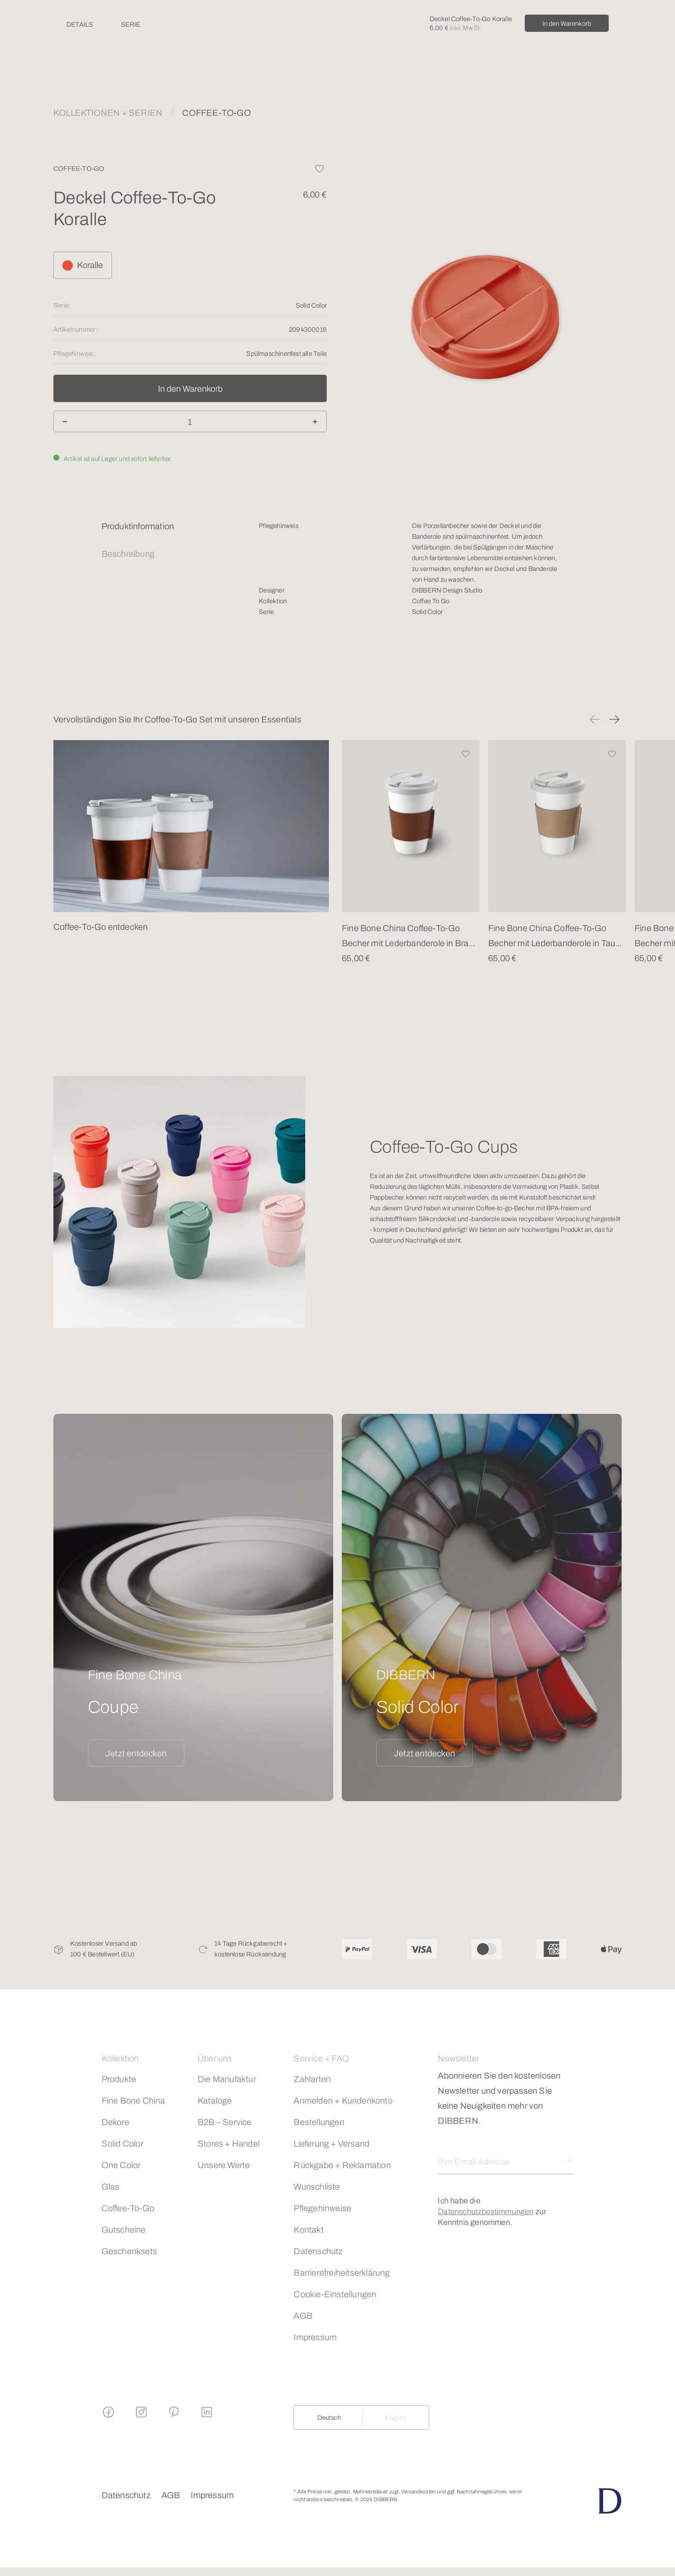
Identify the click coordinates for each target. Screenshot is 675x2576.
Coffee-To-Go (128, 2208)
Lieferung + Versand (331, 2143)
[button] (595, 719)
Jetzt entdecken (136, 1753)
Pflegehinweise (322, 2208)
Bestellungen (319, 2122)
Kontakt (308, 2229)
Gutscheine (124, 2229)
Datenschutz (318, 2251)
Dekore (115, 2122)
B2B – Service (225, 2122)
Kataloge (215, 2100)
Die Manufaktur (227, 2079)
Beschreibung (128, 553)
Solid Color (122, 2143)
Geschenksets (129, 2251)
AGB (303, 2315)
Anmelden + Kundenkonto (343, 2100)
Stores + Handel (229, 2143)
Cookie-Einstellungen (335, 2294)
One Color (121, 2165)
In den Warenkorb (566, 23)
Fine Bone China (133, 2100)
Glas (111, 2186)
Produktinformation (138, 526)
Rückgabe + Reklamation (342, 2165)
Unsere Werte (224, 2165)
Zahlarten (312, 2079)
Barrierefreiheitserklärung (342, 2272)
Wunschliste (317, 2186)
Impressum (315, 2337)
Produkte (119, 2079)
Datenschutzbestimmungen (485, 2211)
